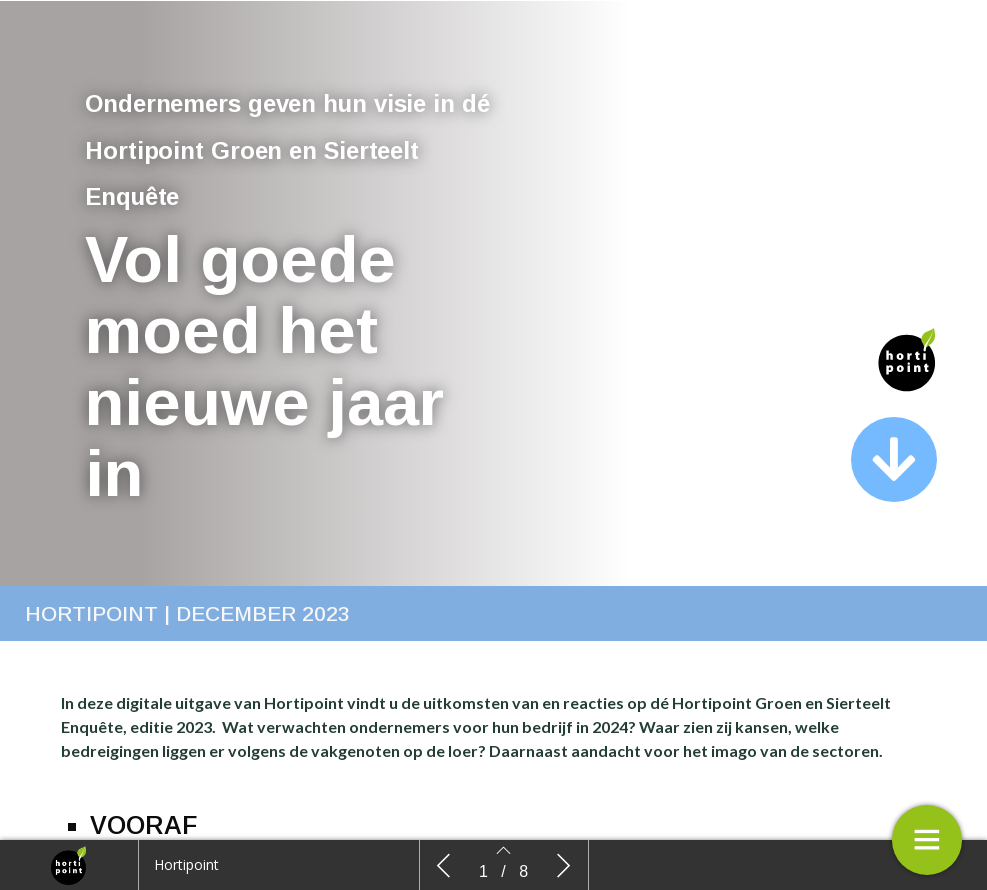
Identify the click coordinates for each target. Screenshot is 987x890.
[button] (894, 459)
